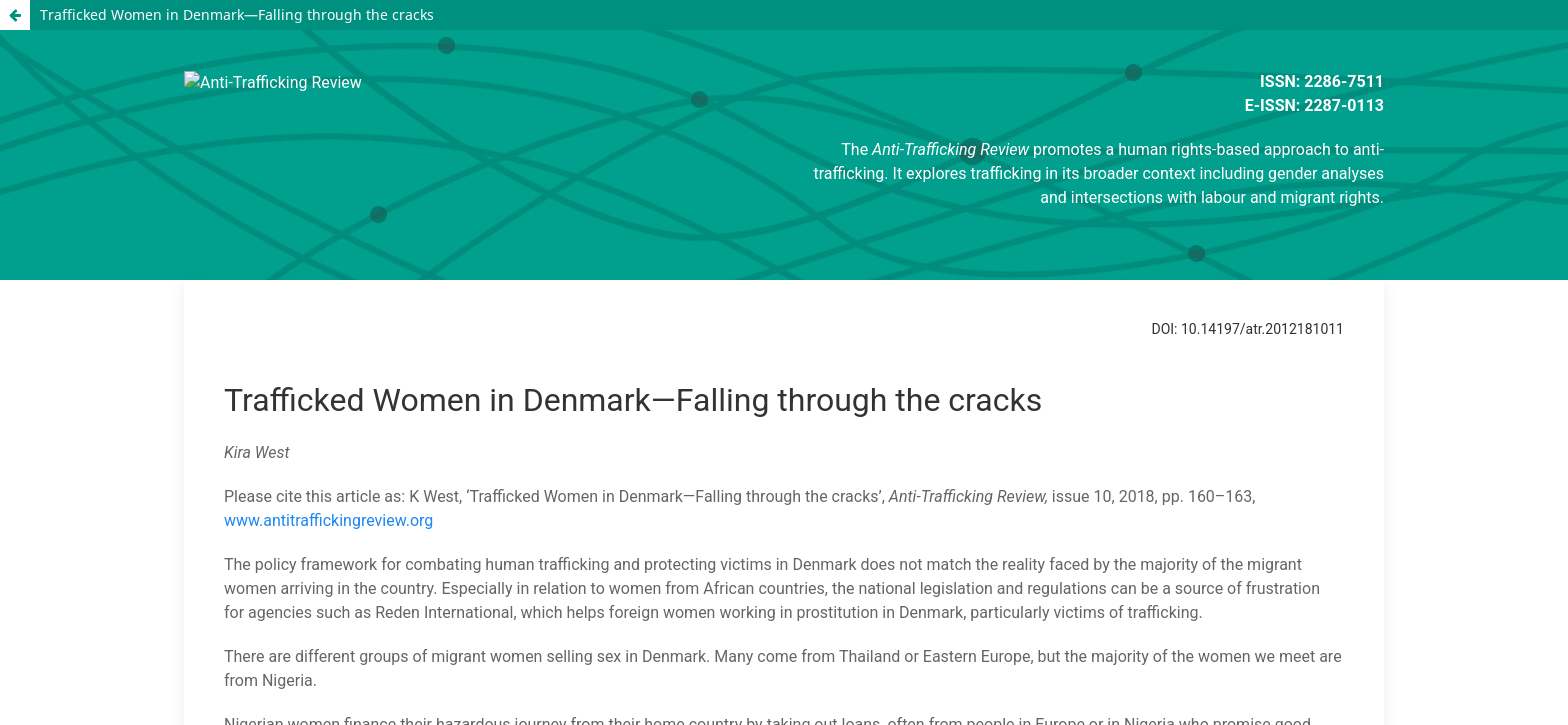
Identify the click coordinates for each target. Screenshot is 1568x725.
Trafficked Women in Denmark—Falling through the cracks (237, 14)
